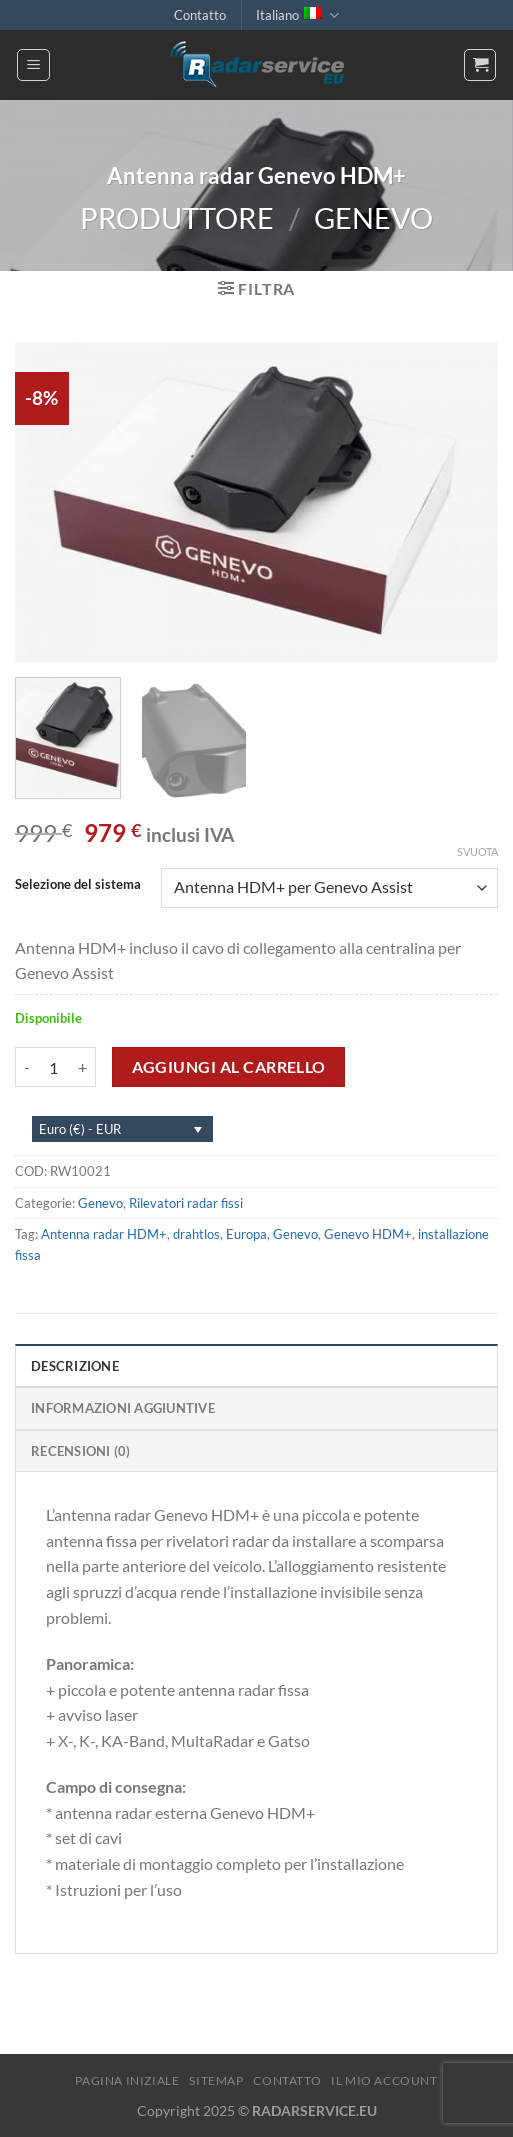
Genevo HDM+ (368, 1234)
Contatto (200, 15)
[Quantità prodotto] (54, 1067)
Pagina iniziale (127, 2080)
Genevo (373, 218)
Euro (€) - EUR (80, 1129)
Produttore (177, 218)
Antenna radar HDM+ (104, 1234)
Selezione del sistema (78, 885)
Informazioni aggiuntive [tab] (123, 1408)
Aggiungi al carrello (229, 1067)
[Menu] (33, 65)
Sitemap (216, 2080)
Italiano (297, 15)
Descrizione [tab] (75, 1366)
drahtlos (196, 1234)
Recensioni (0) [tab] (81, 1451)
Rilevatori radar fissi (186, 1203)
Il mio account (384, 2080)
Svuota (477, 851)
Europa (246, 1234)
